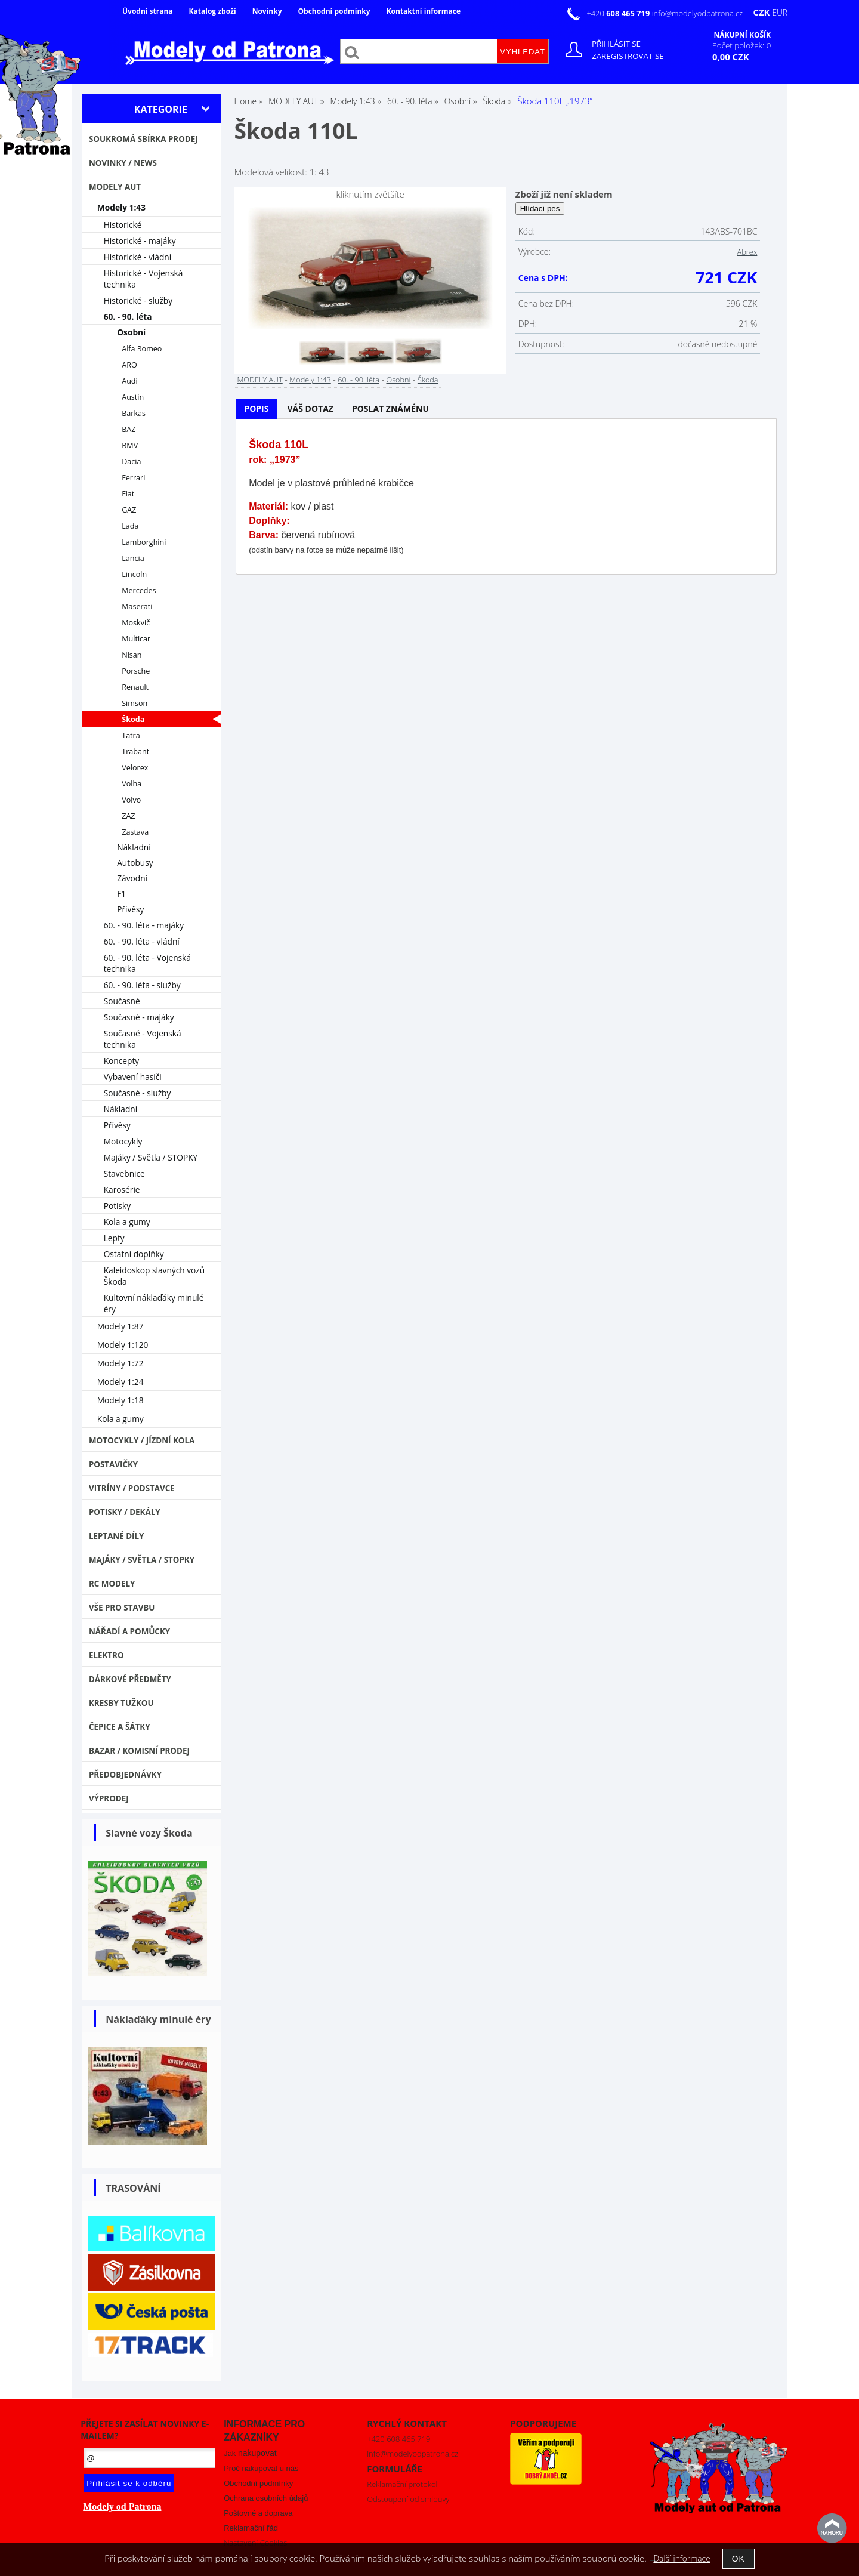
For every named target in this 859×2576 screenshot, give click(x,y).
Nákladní (134, 847)
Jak (250, 2453)
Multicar (136, 639)
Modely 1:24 (120, 1381)
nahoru (832, 2528)
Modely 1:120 (123, 1344)
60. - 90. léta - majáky (144, 925)
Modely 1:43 (309, 379)
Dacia (131, 461)
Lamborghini (144, 542)
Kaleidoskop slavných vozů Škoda (154, 1275)
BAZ (128, 429)
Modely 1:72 (120, 1363)
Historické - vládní (138, 257)
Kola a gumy (127, 1221)
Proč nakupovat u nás (261, 2468)
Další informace (681, 2558)
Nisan (131, 655)
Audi (130, 381)
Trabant (135, 751)
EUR (779, 12)
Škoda (428, 379)
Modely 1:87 (120, 1326)
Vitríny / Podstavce (132, 1488)
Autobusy (135, 862)
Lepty (114, 1238)
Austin (133, 397)
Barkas (134, 413)
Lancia (133, 558)
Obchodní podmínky (334, 11)
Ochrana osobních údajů (266, 2498)
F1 (121, 893)
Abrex (747, 251)
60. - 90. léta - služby (142, 985)
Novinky (267, 11)
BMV (130, 445)
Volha (131, 784)
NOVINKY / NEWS (123, 163)
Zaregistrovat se (628, 56)
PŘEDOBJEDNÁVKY (125, 1774)
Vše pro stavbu (122, 1607)
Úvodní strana (147, 11)
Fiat (128, 494)
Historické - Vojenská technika (143, 278)
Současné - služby (137, 1093)
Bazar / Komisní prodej (139, 1750)
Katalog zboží (212, 11)
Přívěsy (130, 909)
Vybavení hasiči (133, 1076)
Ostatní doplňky (134, 1254)
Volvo (131, 800)
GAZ (129, 510)
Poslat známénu (390, 408)
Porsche (136, 671)
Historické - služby (138, 300)
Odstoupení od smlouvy (408, 2499)
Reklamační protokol (402, 2484)
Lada (130, 526)
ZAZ (128, 816)
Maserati (137, 606)
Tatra (131, 735)
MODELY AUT (259, 379)
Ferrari (133, 478)
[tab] (256, 409)
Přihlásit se (616, 43)
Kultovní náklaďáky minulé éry (154, 1303)
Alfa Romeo (142, 349)
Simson (134, 703)
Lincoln (134, 574)
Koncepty (122, 1060)
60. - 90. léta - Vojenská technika (147, 963)
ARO (129, 365)
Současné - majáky (139, 1017)
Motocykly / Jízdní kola (141, 1440)
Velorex (135, 768)
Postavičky (113, 1464)
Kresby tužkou (121, 1703)
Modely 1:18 (120, 1400)
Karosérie (122, 1189)
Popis (256, 408)
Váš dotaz (310, 408)
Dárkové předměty (130, 1679)
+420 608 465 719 (398, 2438)
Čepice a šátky (119, 1727)
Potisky (117, 1205)
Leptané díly (116, 1536)
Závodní (132, 878)
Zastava (135, 832)
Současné (122, 1001)
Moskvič (136, 623)
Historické (123, 224)
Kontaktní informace (424, 11)
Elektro (106, 1655)
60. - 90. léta (358, 379)
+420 (618, 13)
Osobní (398, 379)
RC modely (112, 1583)
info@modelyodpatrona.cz (697, 13)
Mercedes (139, 590)
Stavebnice (124, 1173)
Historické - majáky (140, 240)
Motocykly (123, 1141)
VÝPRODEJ (109, 1798)
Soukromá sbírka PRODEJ (143, 139)
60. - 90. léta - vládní (142, 941)
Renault (135, 687)
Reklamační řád (251, 2527)
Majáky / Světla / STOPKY (151, 1157)
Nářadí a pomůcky (129, 1631)
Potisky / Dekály (124, 1512)
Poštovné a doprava (258, 2513)
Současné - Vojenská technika (142, 1039)
